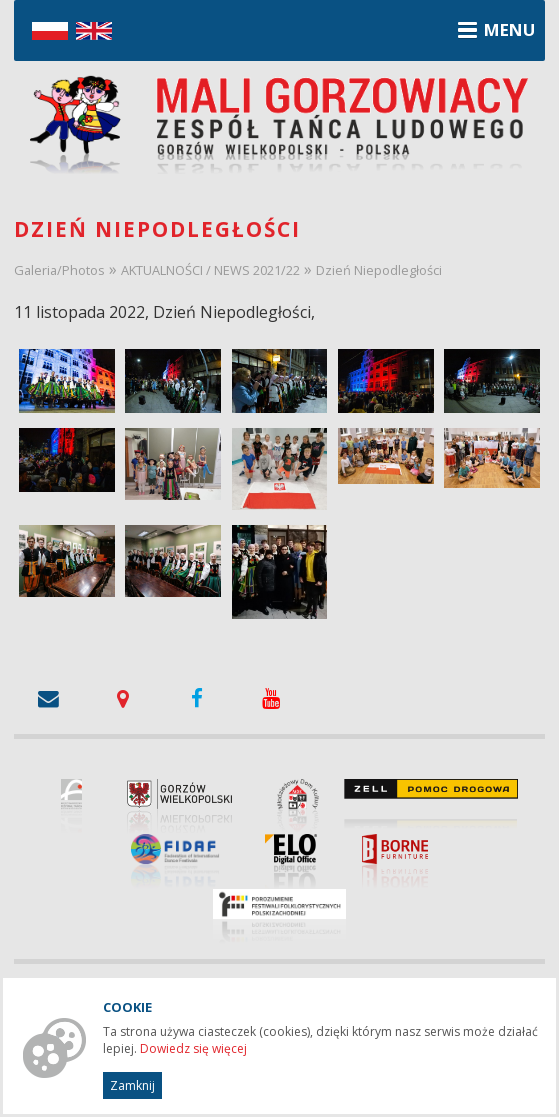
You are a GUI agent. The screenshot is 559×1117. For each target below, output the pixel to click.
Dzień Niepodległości (379, 270)
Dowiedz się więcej (193, 1048)
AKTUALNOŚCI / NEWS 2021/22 (210, 270)
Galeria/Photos (59, 270)
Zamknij (132, 1085)
